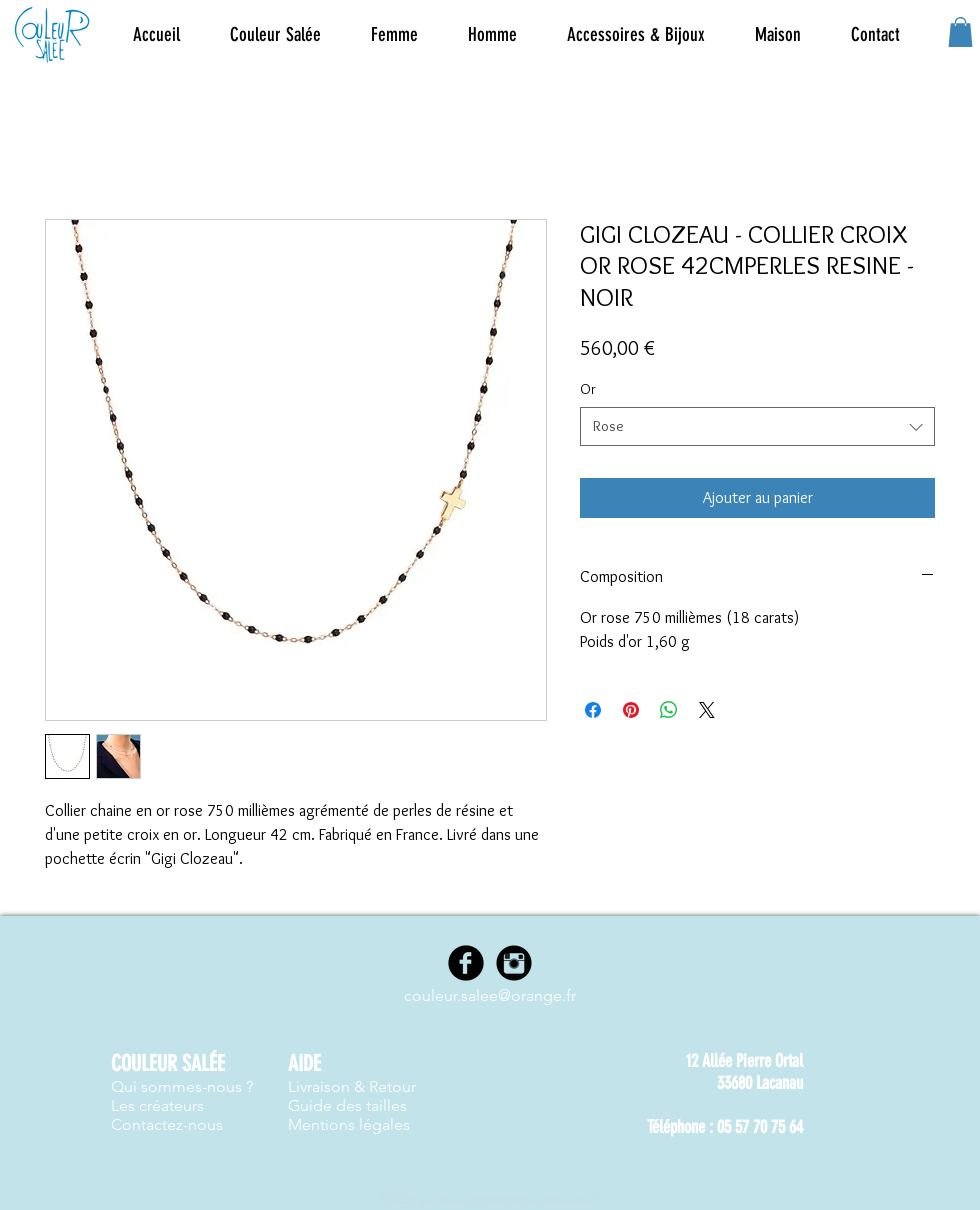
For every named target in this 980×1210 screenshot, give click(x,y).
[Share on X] (707, 710)
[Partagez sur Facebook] (593, 710)
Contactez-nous (167, 1124)
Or (588, 389)
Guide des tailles (347, 1105)
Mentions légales (349, 1124)
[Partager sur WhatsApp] (669, 710)
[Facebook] (466, 963)
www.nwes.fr (571, 1199)
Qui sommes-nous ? (182, 1086)
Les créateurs (157, 1105)
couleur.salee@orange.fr (490, 995)
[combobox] (757, 426)
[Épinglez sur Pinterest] (631, 710)
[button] (394, 35)
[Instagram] (514, 963)
